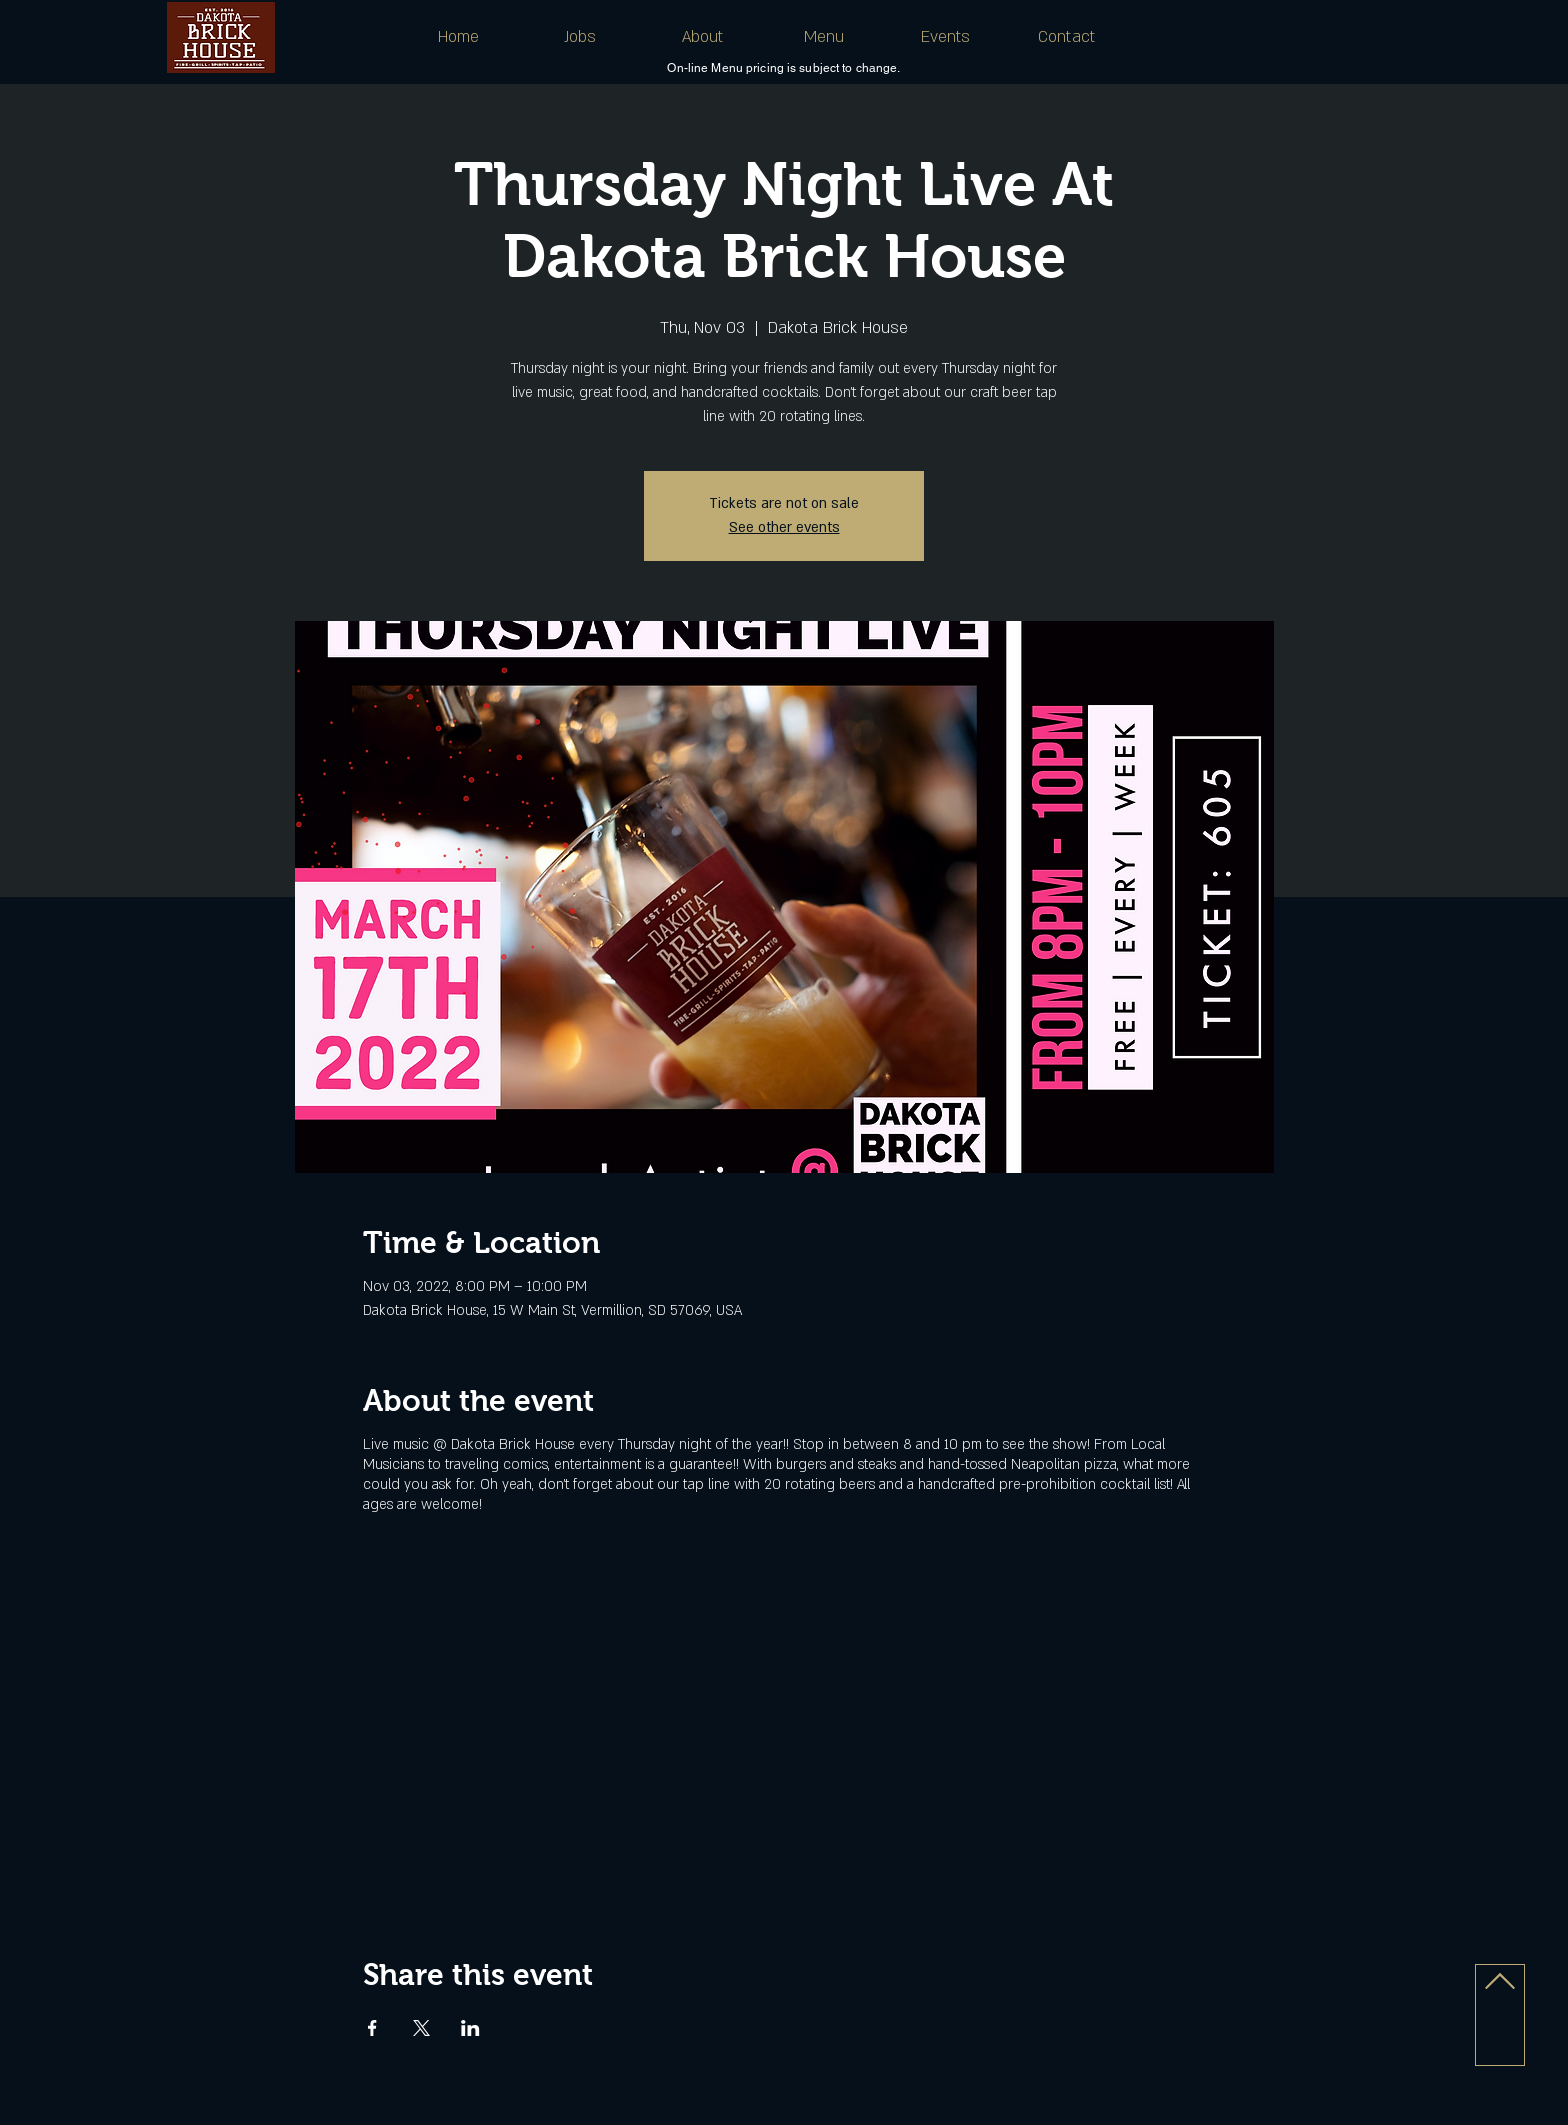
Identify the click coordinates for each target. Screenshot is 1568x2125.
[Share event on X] (421, 2028)
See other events (784, 527)
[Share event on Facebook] (372, 2028)
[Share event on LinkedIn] (470, 2028)
